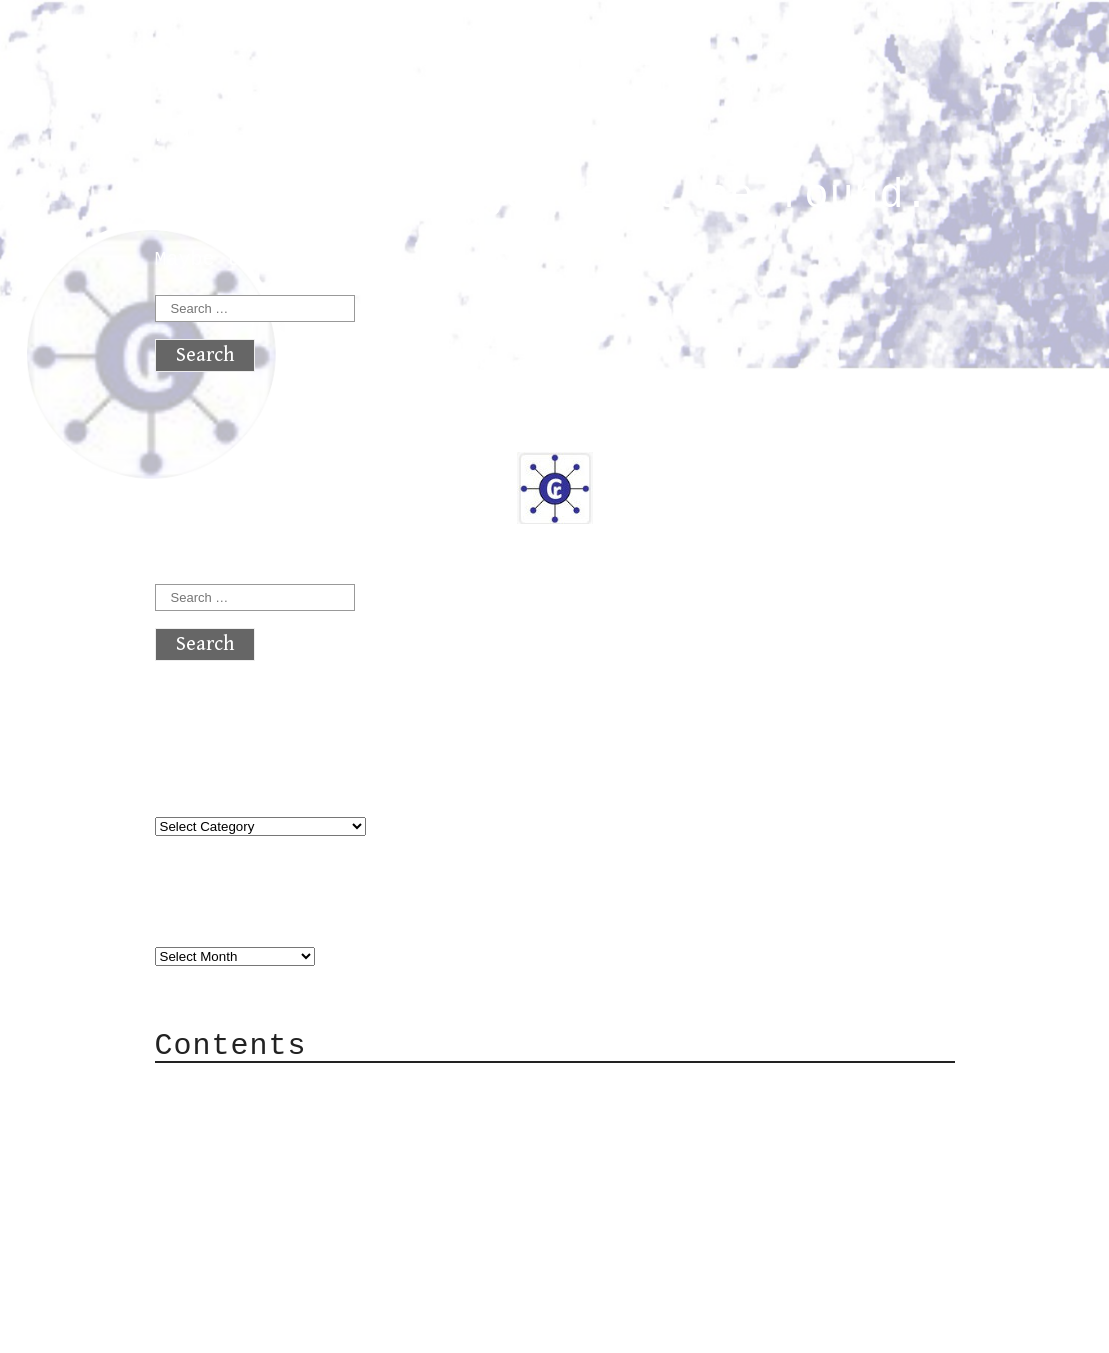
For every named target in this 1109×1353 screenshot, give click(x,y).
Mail (219, 1147)
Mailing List (267, 1177)
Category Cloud (279, 1117)
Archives (203, 915)
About (225, 1087)
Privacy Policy (279, 1207)
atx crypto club (342, 51)
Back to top (221, 1327)
